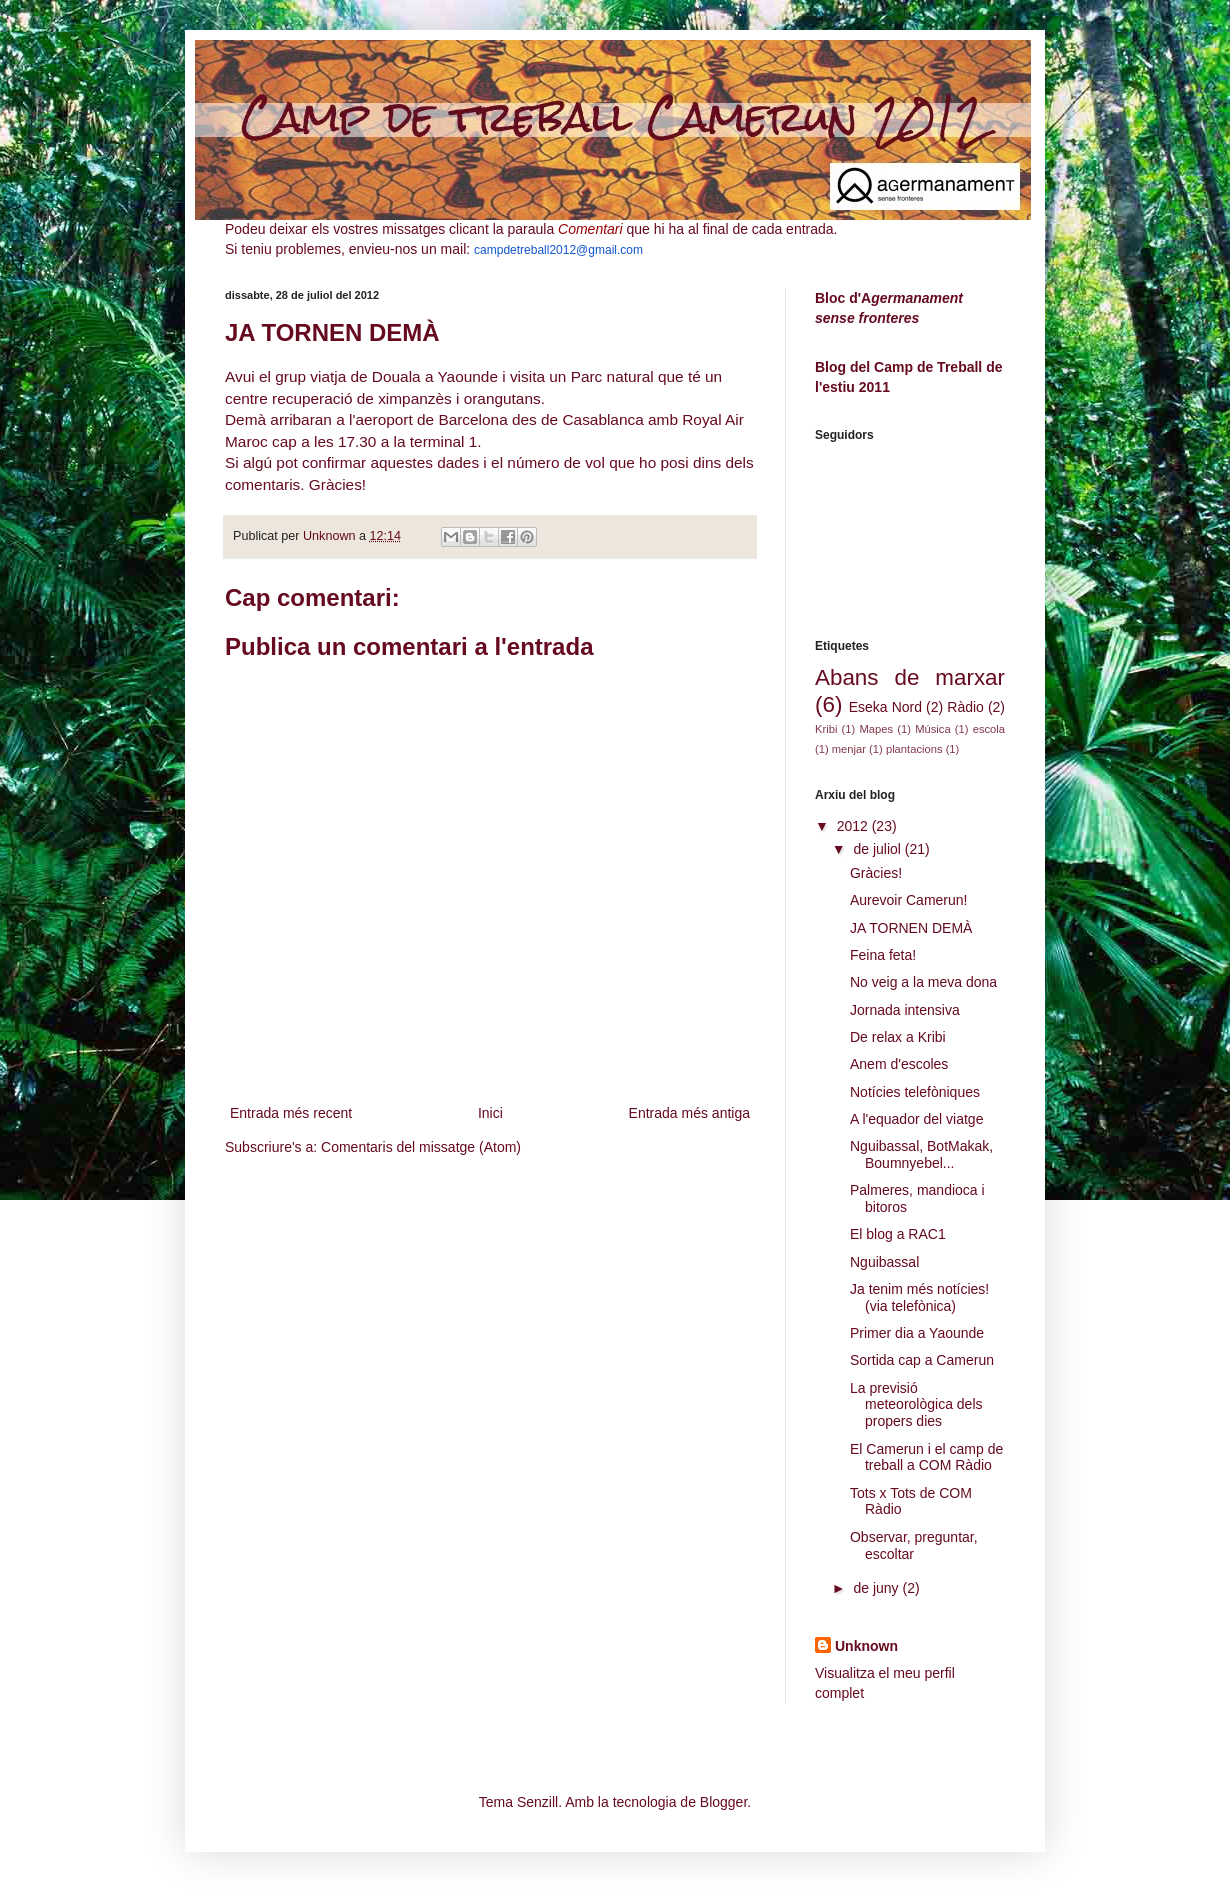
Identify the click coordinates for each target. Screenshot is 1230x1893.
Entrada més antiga (689, 1113)
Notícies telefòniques (915, 1092)
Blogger (723, 1802)
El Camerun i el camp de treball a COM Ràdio (926, 1457)
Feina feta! (883, 955)
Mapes (876, 729)
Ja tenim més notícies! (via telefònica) (919, 1297)
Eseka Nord (885, 707)
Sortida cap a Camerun (922, 1360)
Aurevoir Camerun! (909, 900)
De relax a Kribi (898, 1037)
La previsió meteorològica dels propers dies (916, 1405)
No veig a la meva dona (923, 982)
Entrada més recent (291, 1113)
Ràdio (965, 707)
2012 (854, 826)
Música (932, 729)
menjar (849, 749)
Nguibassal (884, 1262)
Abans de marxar (910, 677)
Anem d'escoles (899, 1064)
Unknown (866, 1646)
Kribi (826, 729)
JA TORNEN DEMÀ (911, 928)
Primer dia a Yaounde (917, 1333)
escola (989, 729)
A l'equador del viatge (916, 1119)
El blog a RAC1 (898, 1234)
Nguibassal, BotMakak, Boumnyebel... (921, 1154)
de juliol (878, 849)
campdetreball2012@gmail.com (558, 250)
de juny (877, 1588)
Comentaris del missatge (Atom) (421, 1147)
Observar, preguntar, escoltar (914, 1545)
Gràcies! (876, 873)
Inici (490, 1113)
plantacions (914, 749)
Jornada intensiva (905, 1010)
